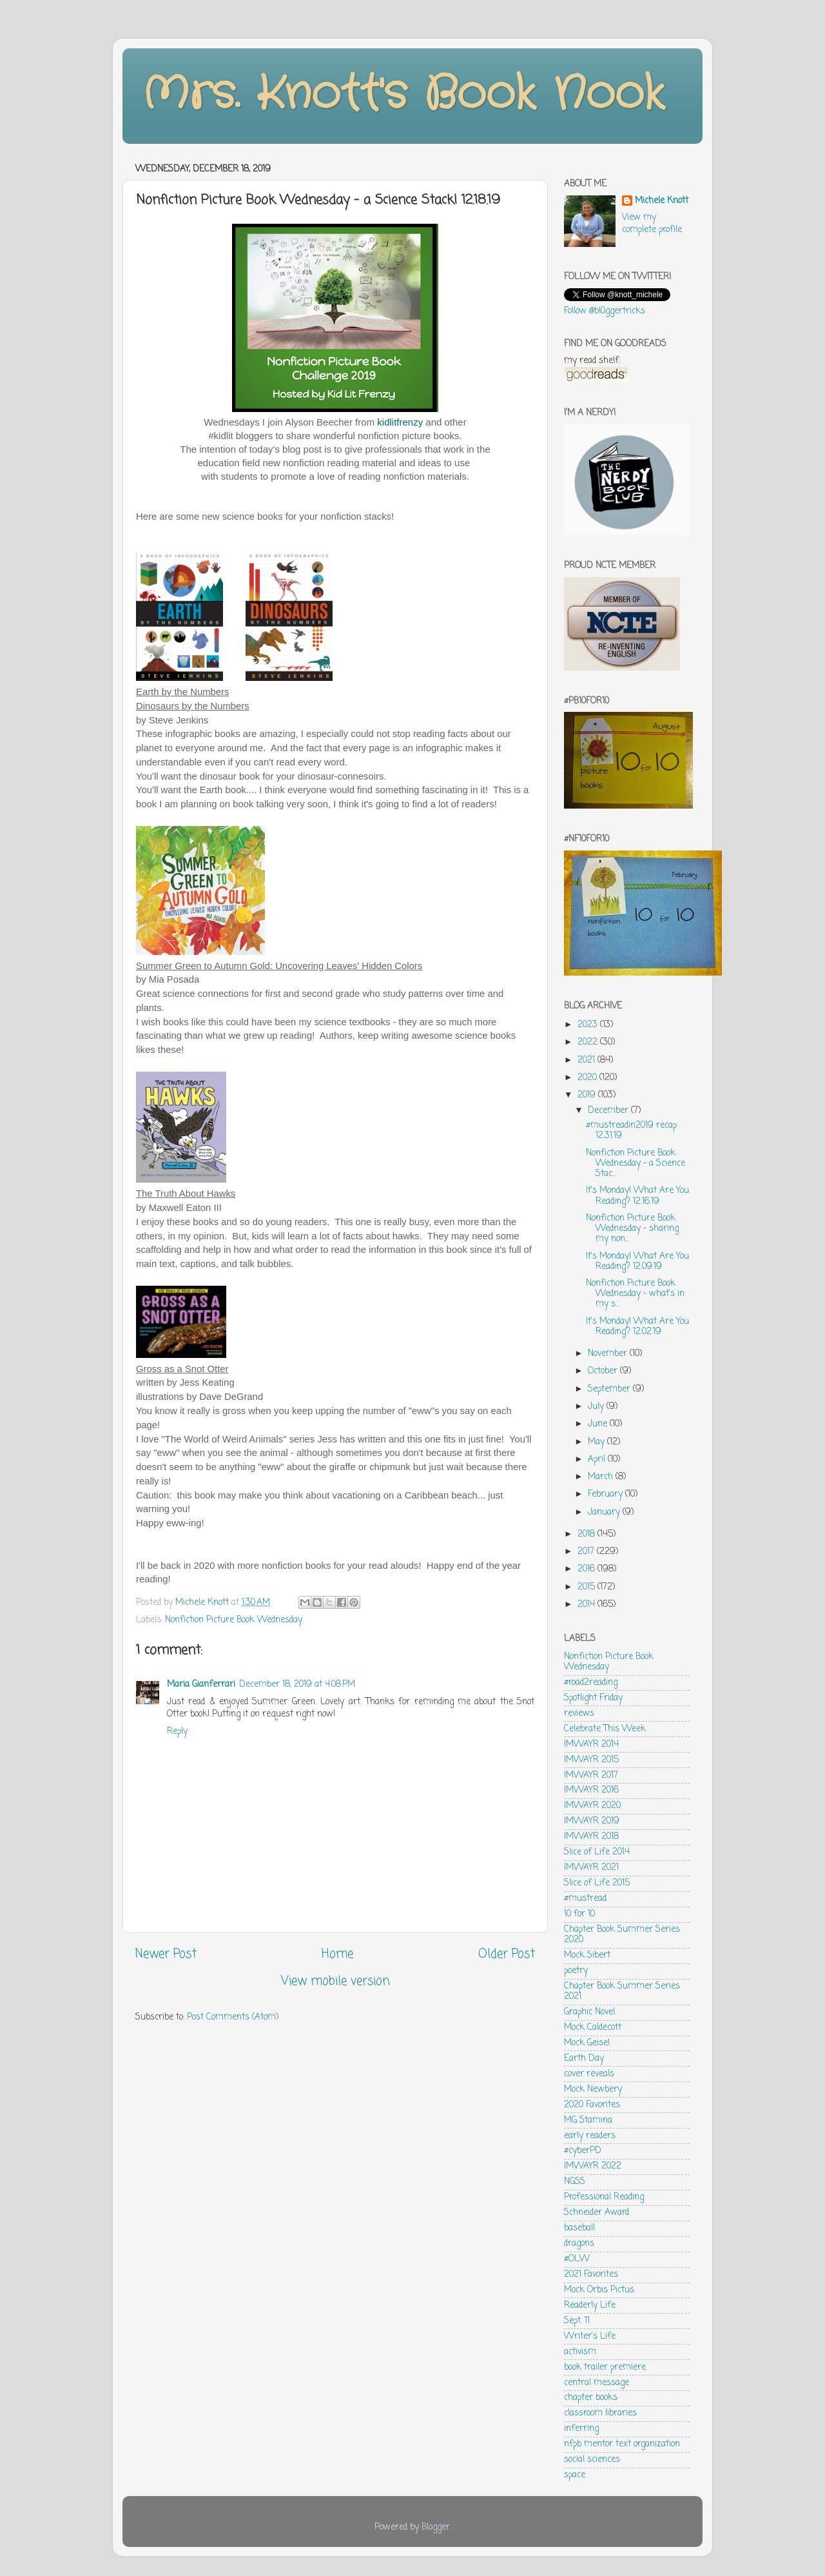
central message (596, 2383)
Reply (177, 1731)
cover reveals (589, 2074)
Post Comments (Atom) (232, 2017)
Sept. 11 (577, 2321)
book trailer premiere (605, 2367)
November (609, 1354)
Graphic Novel (589, 2012)
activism (580, 2352)
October (604, 1371)
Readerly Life (590, 2305)
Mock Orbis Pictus (599, 2290)
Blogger (436, 2527)
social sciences (592, 2459)
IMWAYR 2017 (591, 1775)
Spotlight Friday (593, 1698)
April (598, 1459)
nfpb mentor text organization (622, 2444)
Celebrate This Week (605, 1729)
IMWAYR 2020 (592, 1806)
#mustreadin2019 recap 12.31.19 (631, 1131)
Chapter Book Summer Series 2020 (622, 1935)
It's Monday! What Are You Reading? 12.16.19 (637, 1196)
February (606, 1494)
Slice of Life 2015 (597, 1883)
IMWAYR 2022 (592, 2166)
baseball (579, 2228)
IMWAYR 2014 (591, 1744)
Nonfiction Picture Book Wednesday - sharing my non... (632, 1229)
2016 (587, 1569)
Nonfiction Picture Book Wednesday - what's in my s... (635, 1294)
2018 (587, 1534)
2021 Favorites (591, 2274)
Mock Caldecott (592, 2027)
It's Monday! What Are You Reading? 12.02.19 (637, 1327)
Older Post (506, 1954)
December (609, 1110)
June (599, 1424)
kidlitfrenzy (400, 422)
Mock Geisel (587, 2043)
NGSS (574, 2181)
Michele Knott (661, 201)
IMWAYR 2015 (591, 1760)
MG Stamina (588, 2120)
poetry (576, 1971)
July (597, 1406)
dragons (579, 2243)
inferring (581, 2428)
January (605, 1512)
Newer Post (166, 1954)
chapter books (590, 2397)
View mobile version (335, 1981)
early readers (590, 2136)
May (597, 1442)
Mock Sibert (587, 1955)
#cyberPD (582, 2151)
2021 (587, 1060)
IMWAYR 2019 (591, 1821)
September (610, 1389)
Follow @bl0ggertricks (604, 311)
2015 (587, 1587)
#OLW (577, 2259)
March (602, 1477)
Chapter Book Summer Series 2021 (622, 1991)
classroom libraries (600, 2413)
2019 (588, 1095)
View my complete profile (652, 224)
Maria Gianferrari (201, 1684)
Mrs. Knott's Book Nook (403, 95)
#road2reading (590, 1682)
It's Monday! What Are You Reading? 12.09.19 (637, 1261)
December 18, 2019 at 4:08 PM (297, 1684)
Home (337, 1954)
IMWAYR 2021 (591, 1867)
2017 (587, 1551)
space (574, 2475)
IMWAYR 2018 (591, 1837)
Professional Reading (604, 2197)
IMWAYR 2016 (591, 1790)
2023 (589, 1025)
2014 (587, 1604)
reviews (579, 1713)
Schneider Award (596, 2212)
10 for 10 (579, 1914)
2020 (588, 1078)
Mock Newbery (593, 2089)
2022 (589, 1042)
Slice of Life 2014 (597, 1852)
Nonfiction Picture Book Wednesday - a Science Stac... (635, 1163)
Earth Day (584, 2058)
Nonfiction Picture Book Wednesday (233, 1620)
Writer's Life (590, 2336)
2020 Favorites (592, 2105)
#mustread (585, 1898)
